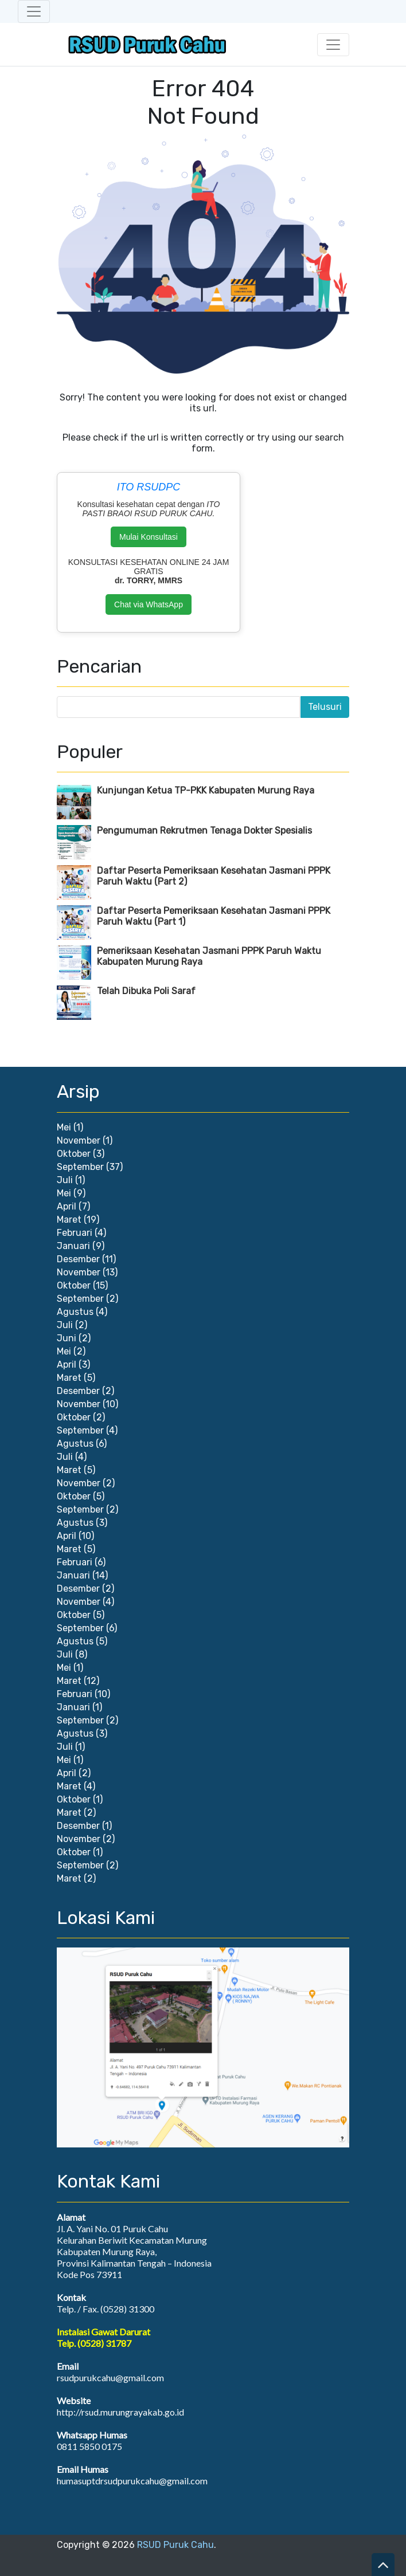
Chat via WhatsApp (148, 604)
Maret (69, 1219)
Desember (78, 1259)
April (66, 1206)
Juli (65, 1180)
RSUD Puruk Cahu (175, 2544)
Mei (64, 1127)
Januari (73, 1245)
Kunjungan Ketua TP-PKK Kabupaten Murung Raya (205, 790)
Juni (66, 1338)
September (80, 1166)
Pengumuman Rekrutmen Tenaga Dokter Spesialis (204, 830)
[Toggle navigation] (34, 11)
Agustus (75, 1311)
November (78, 1140)
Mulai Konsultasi (148, 536)
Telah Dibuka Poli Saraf (146, 990)
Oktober (74, 1153)
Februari (74, 1232)
